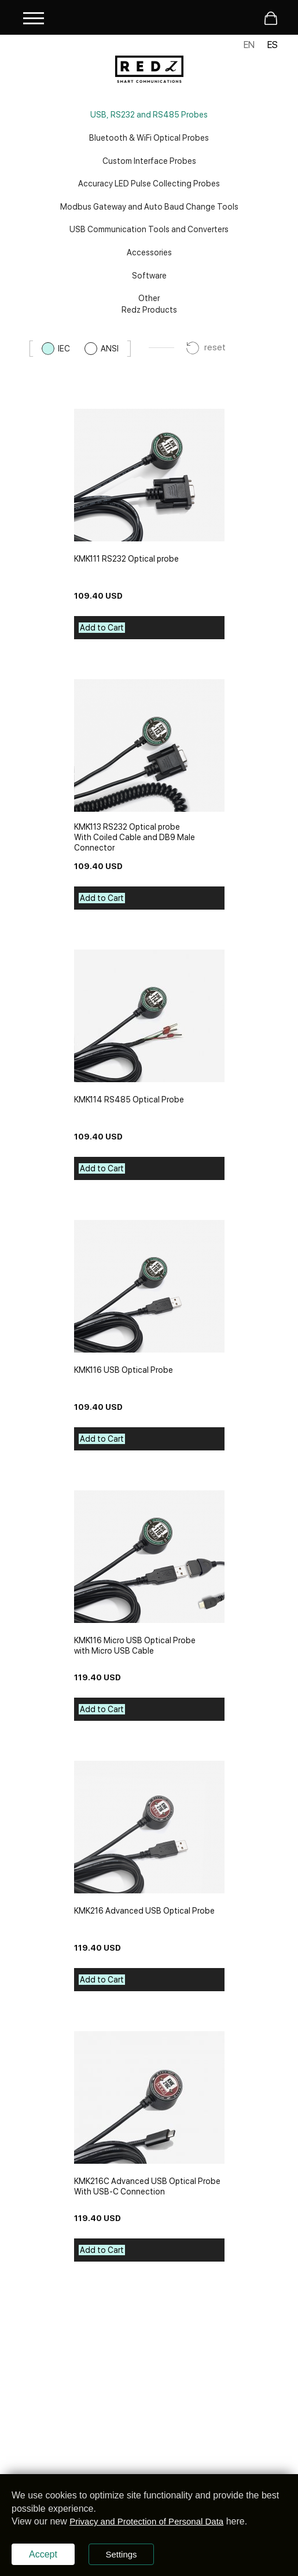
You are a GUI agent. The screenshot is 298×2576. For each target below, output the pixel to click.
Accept (43, 2554)
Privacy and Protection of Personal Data (146, 2521)
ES (272, 44)
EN (249, 44)
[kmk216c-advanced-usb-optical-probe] (149, 2097)
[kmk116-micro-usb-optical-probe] (149, 1556)
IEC (64, 348)
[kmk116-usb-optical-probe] (149, 1286)
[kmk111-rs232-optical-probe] (149, 475)
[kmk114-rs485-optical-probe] (149, 1016)
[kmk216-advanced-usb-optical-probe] (149, 1827)
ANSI (110, 348)
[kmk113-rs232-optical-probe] (149, 745)
